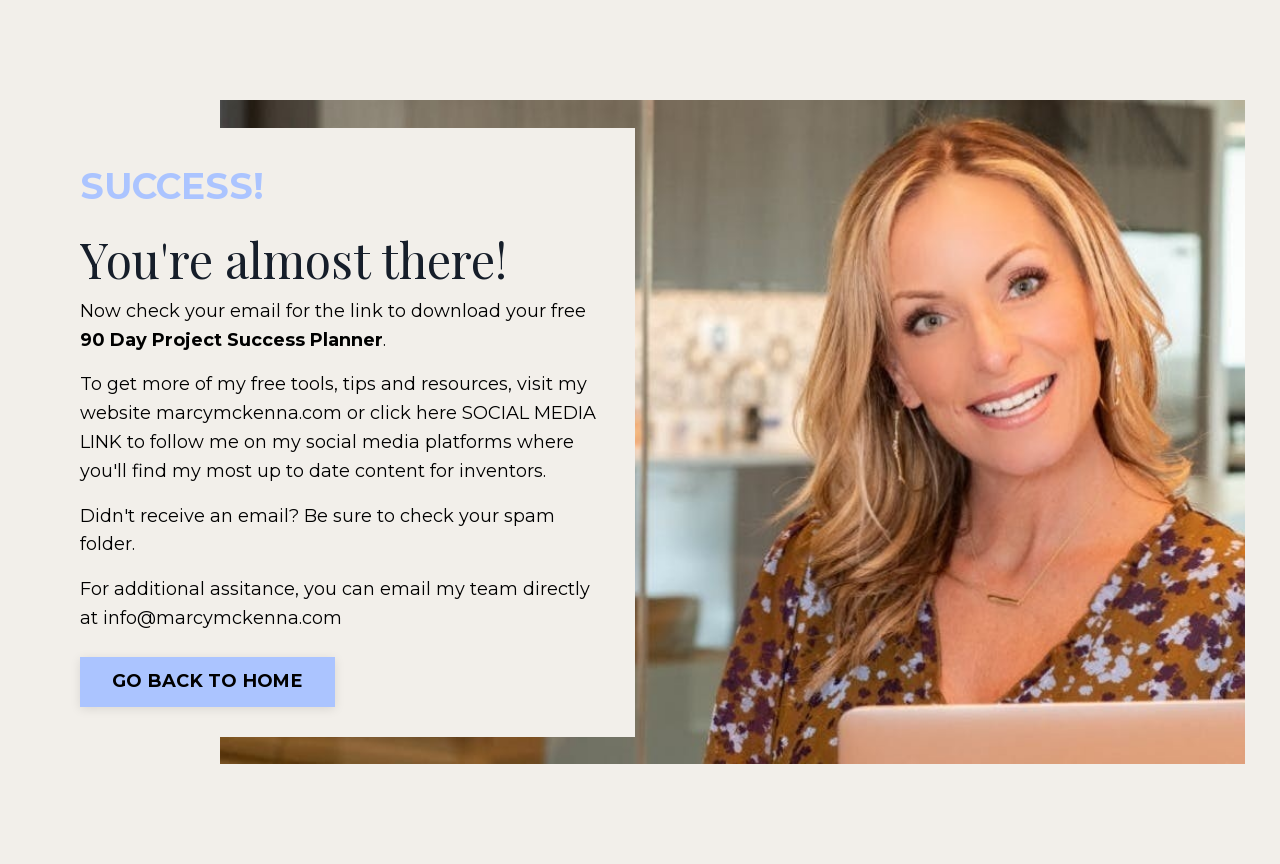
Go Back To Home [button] (207, 681)
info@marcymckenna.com (222, 618)
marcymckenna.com (249, 413)
